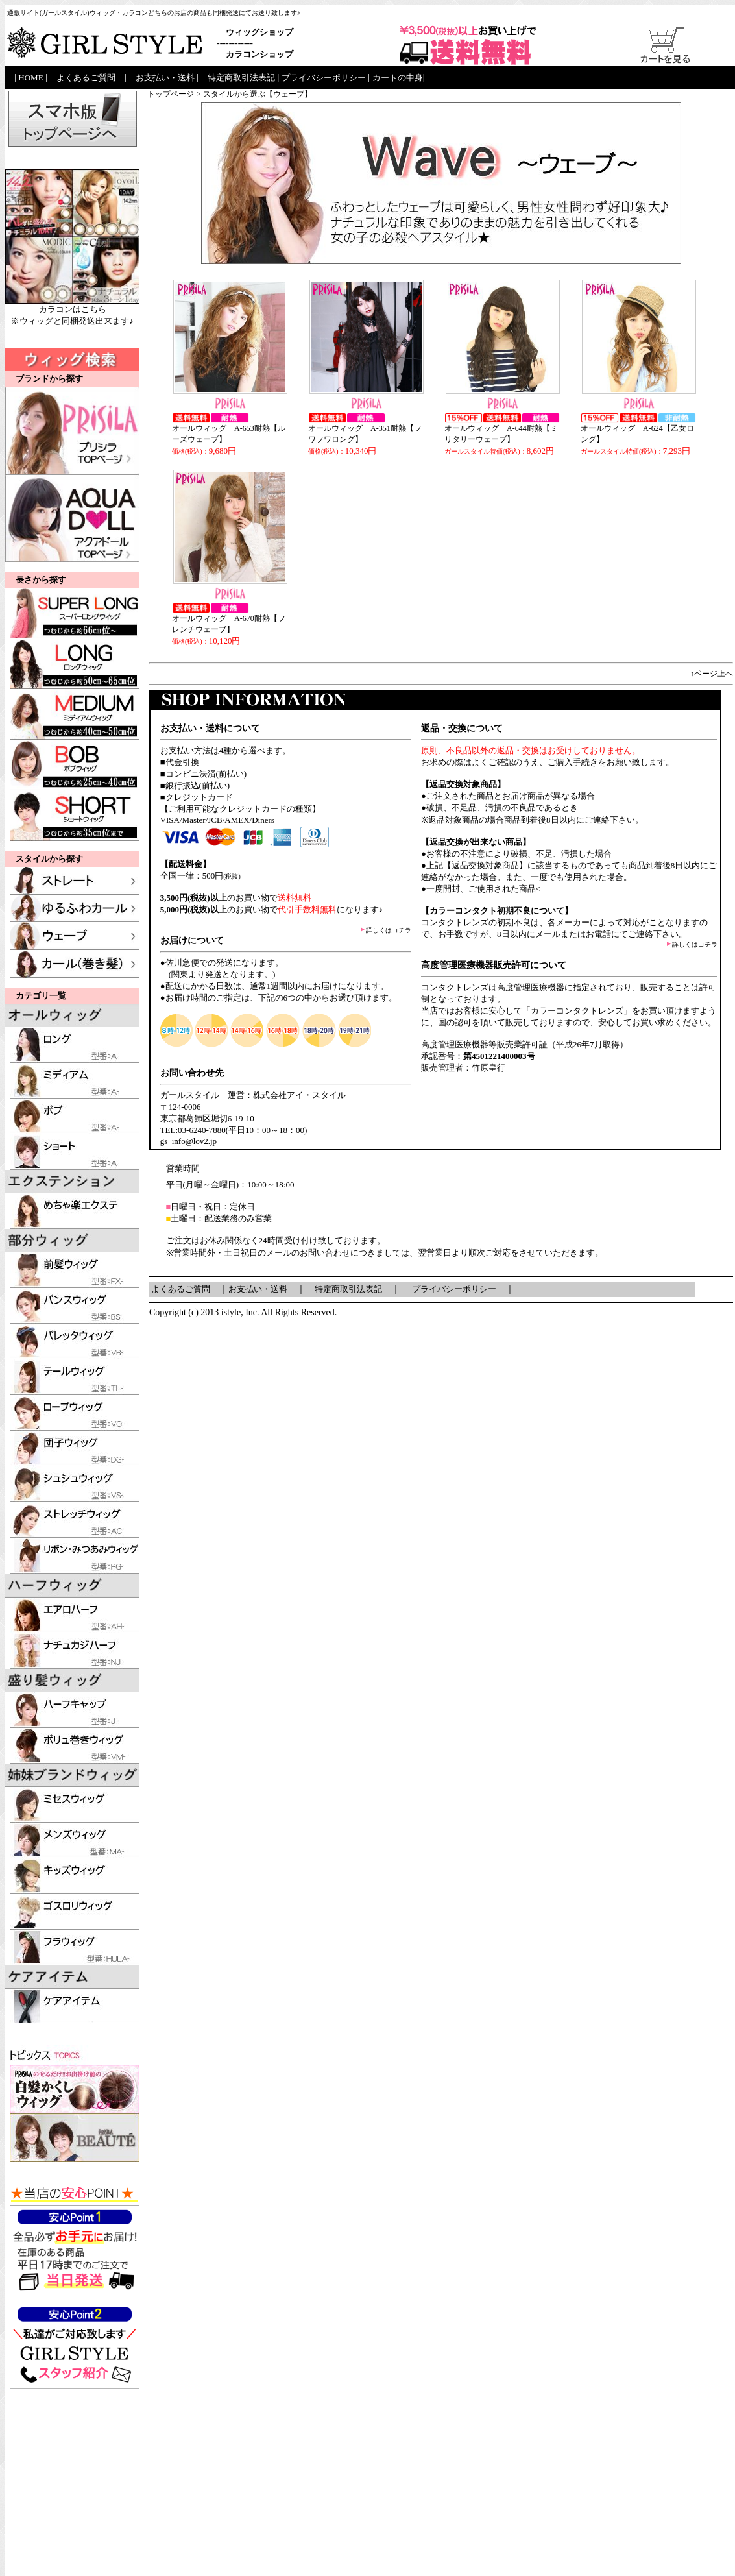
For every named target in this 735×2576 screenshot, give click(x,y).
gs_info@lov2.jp (188, 1141)
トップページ (170, 94)
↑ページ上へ (711, 673)
